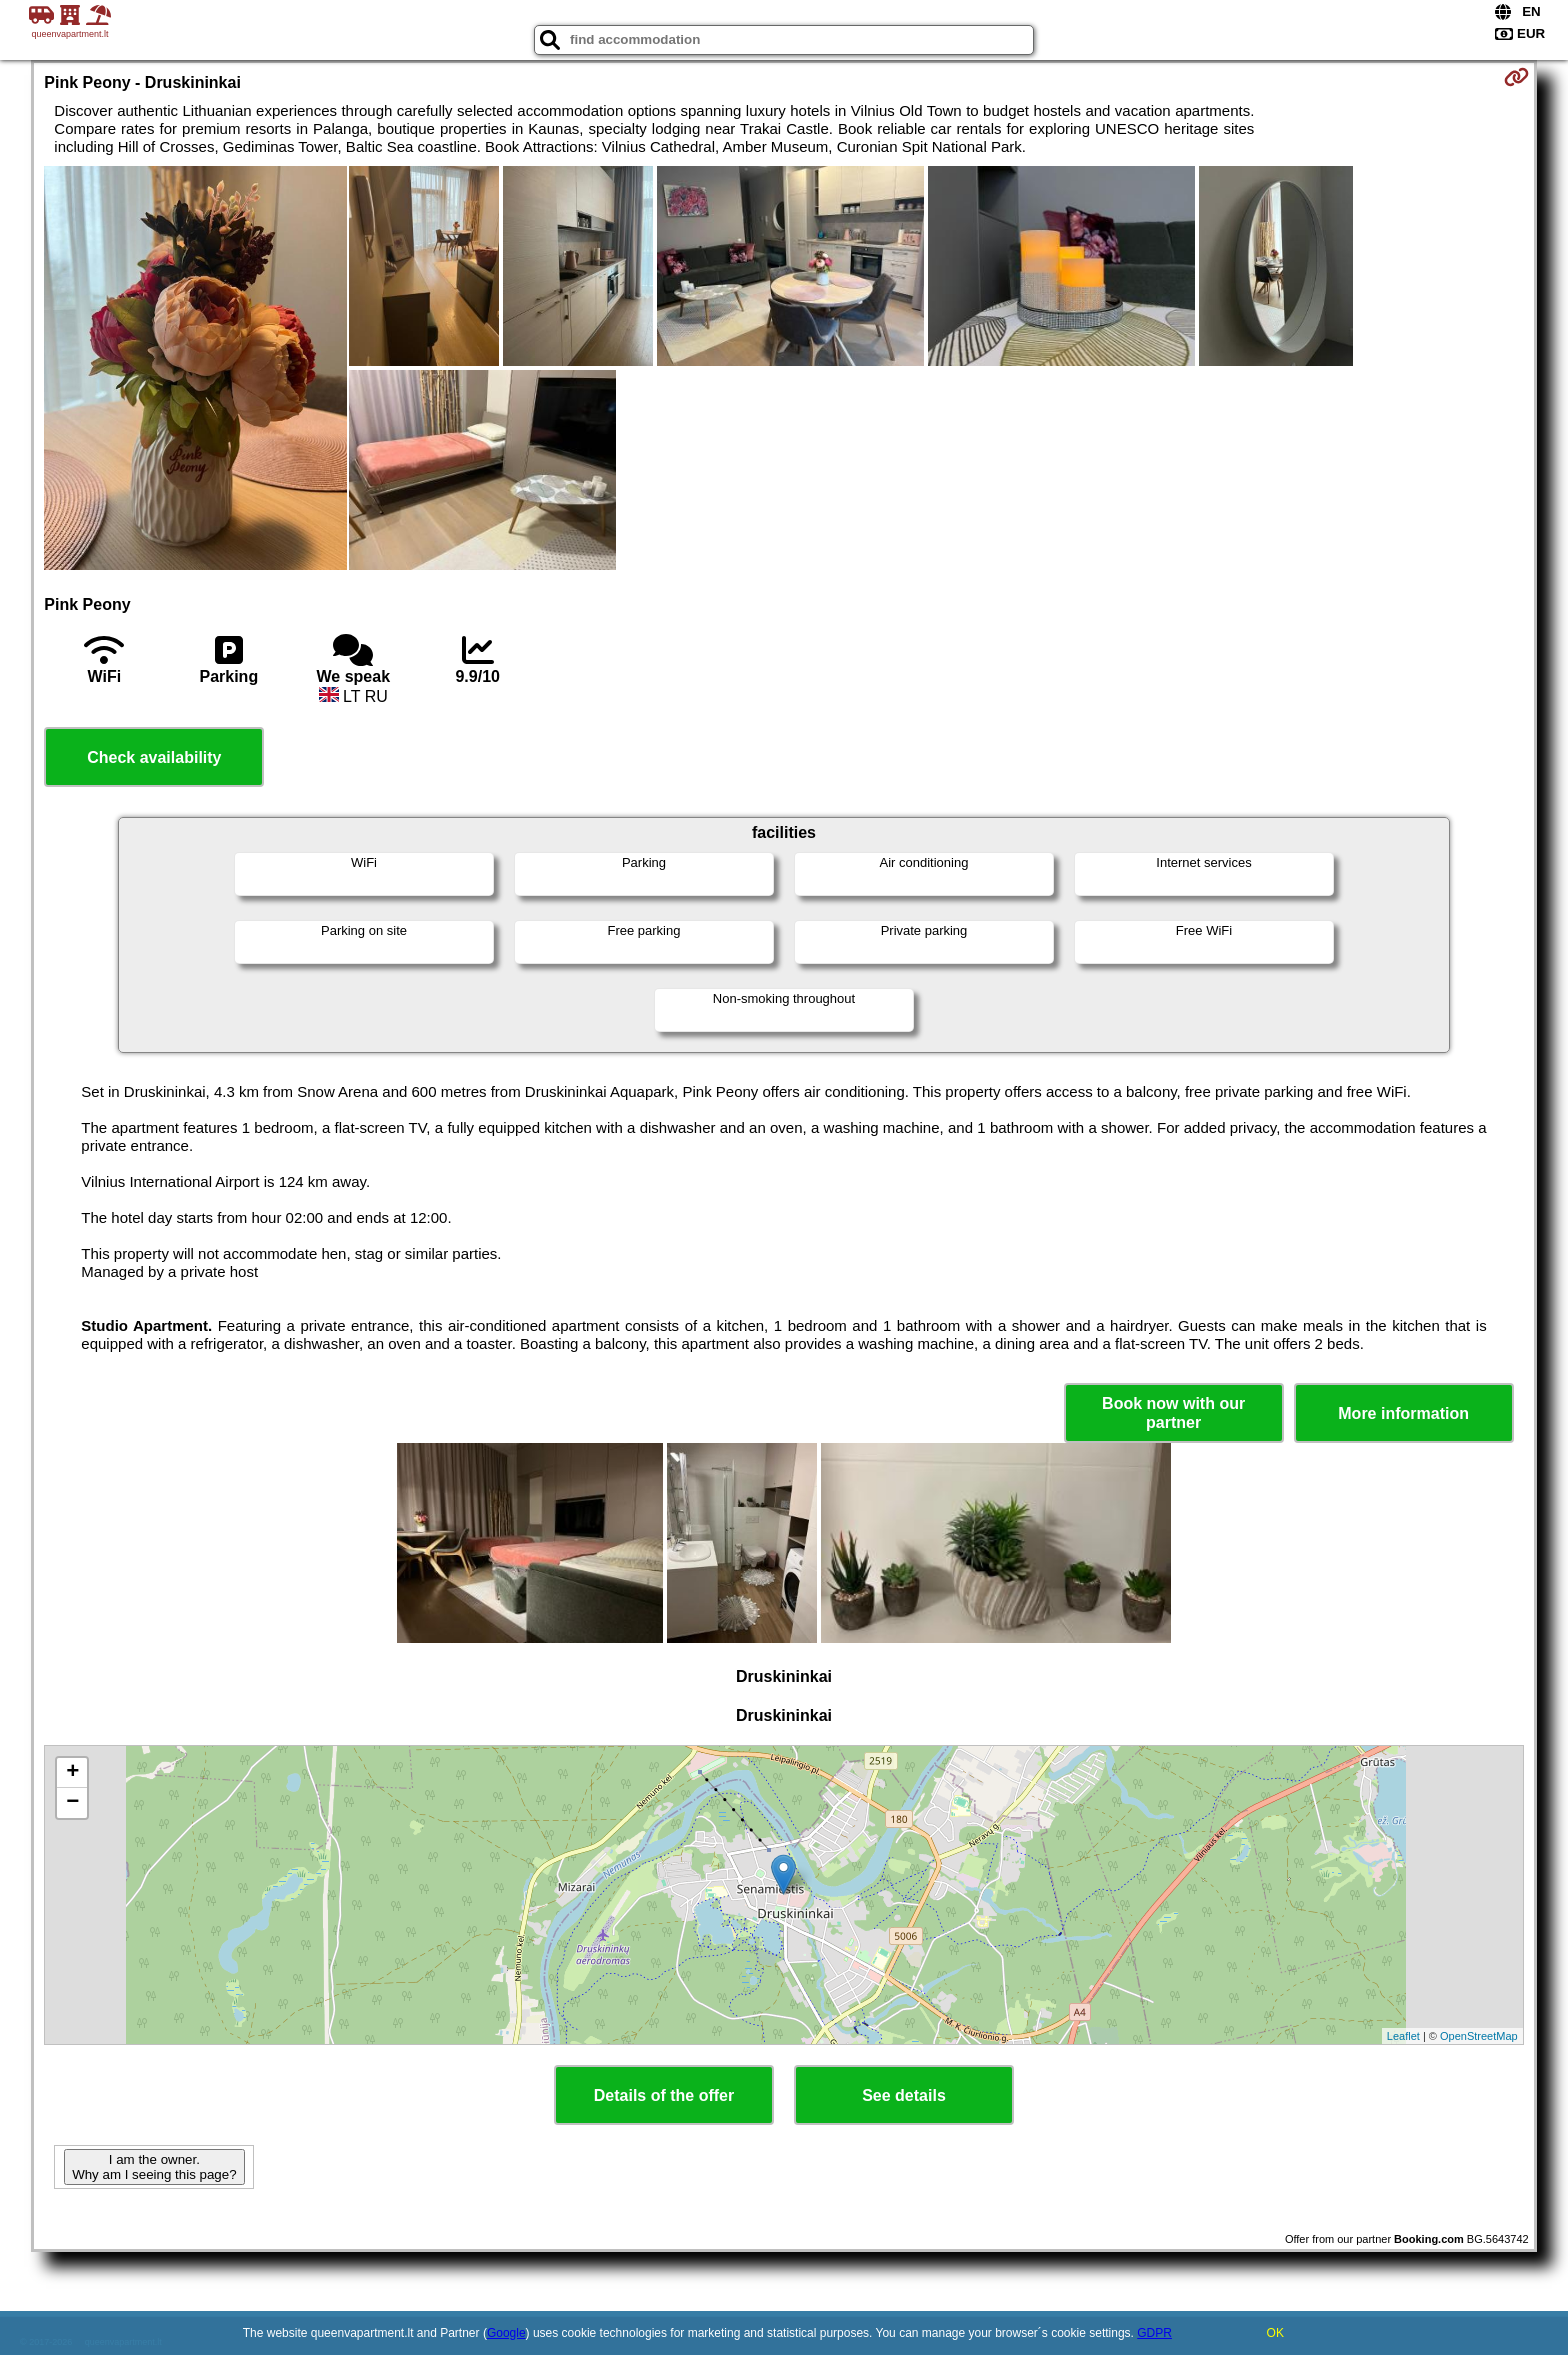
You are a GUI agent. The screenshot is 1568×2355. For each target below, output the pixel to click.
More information (1403, 1413)
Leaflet (1403, 2036)
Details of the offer (664, 2095)
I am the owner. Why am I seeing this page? (154, 2167)
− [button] (72, 1803)
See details (904, 2095)
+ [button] (72, 1773)
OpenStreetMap (1479, 2036)
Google (506, 2333)
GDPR (1154, 2333)
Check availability (154, 757)
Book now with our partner (1173, 1413)
